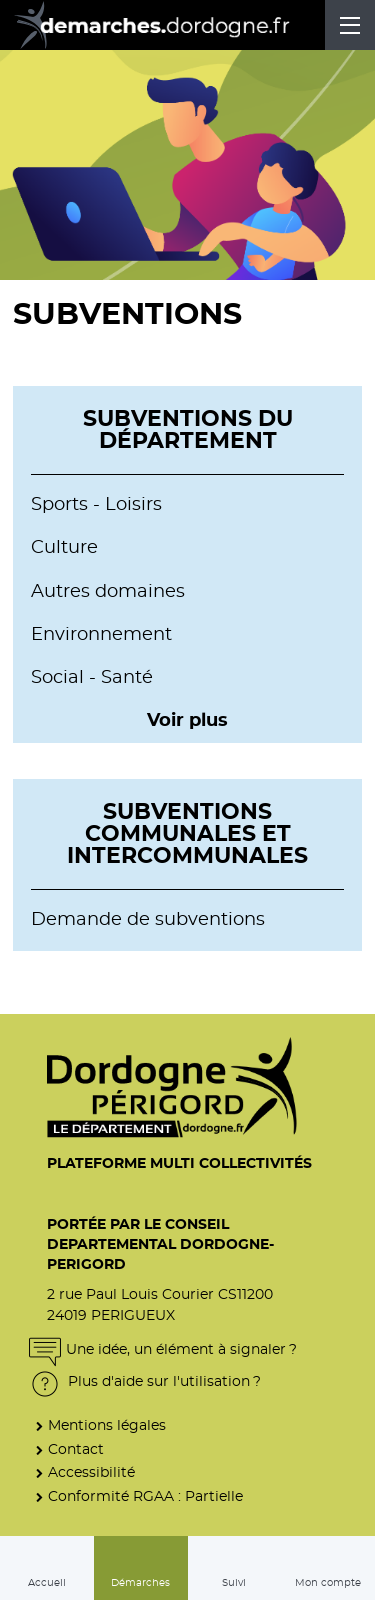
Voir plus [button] (187, 721)
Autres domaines (108, 592)
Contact (76, 1449)
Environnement (101, 635)
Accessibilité (91, 1472)
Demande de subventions (148, 920)
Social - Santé (92, 678)
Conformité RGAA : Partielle (145, 1496)
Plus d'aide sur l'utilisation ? (145, 1381)
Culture (64, 548)
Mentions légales (107, 1425)
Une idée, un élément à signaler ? (163, 1349)
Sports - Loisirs (96, 505)
